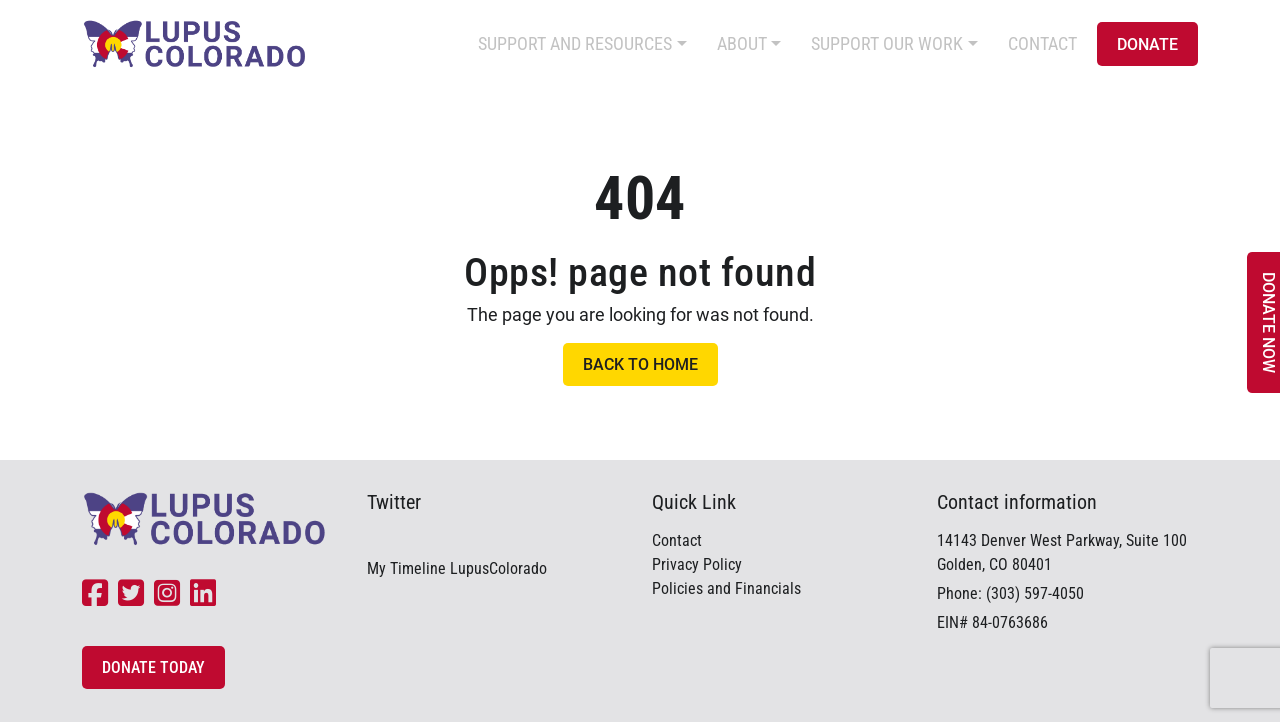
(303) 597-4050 (1035, 593)
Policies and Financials (726, 588)
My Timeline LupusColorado (457, 568)
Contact (1042, 43)
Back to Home (640, 364)
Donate (1147, 44)
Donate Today (153, 667)
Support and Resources (575, 43)
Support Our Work (887, 43)
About (742, 43)
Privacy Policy (697, 564)
